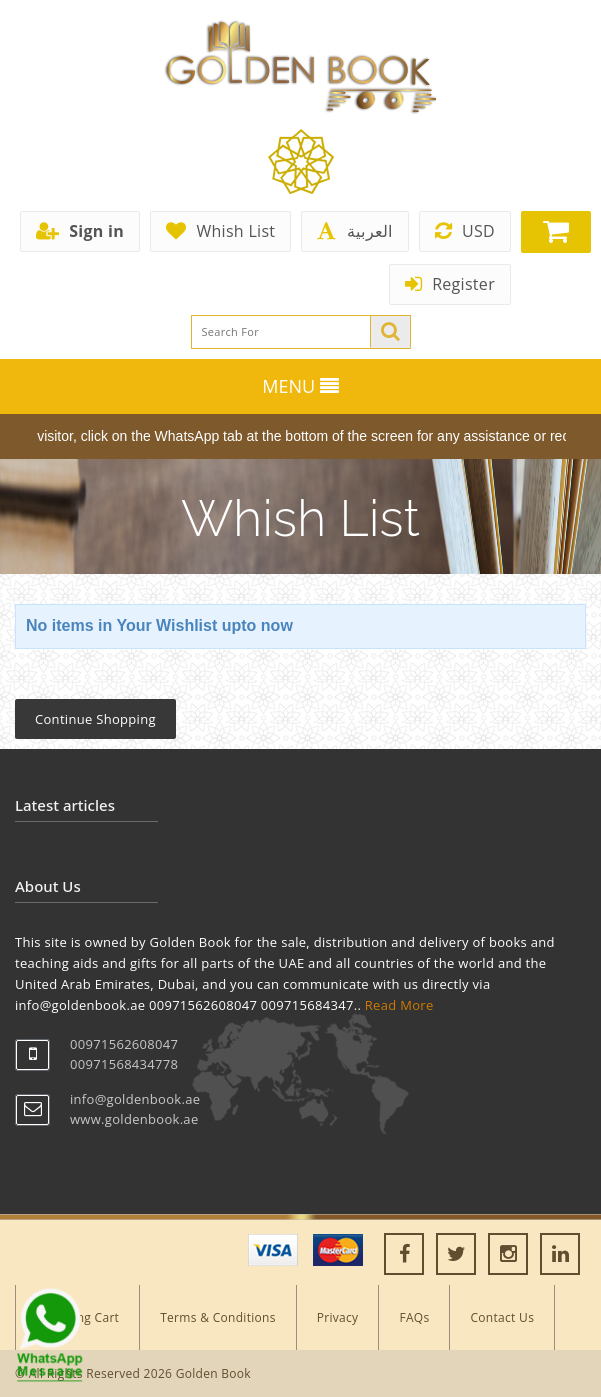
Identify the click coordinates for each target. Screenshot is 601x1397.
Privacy (338, 1317)
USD (465, 231)
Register (450, 284)
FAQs (414, 1317)
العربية (354, 231)
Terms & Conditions (218, 1317)
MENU (300, 386)
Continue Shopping (95, 719)
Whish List (220, 231)
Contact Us (502, 1317)
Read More (399, 1005)
